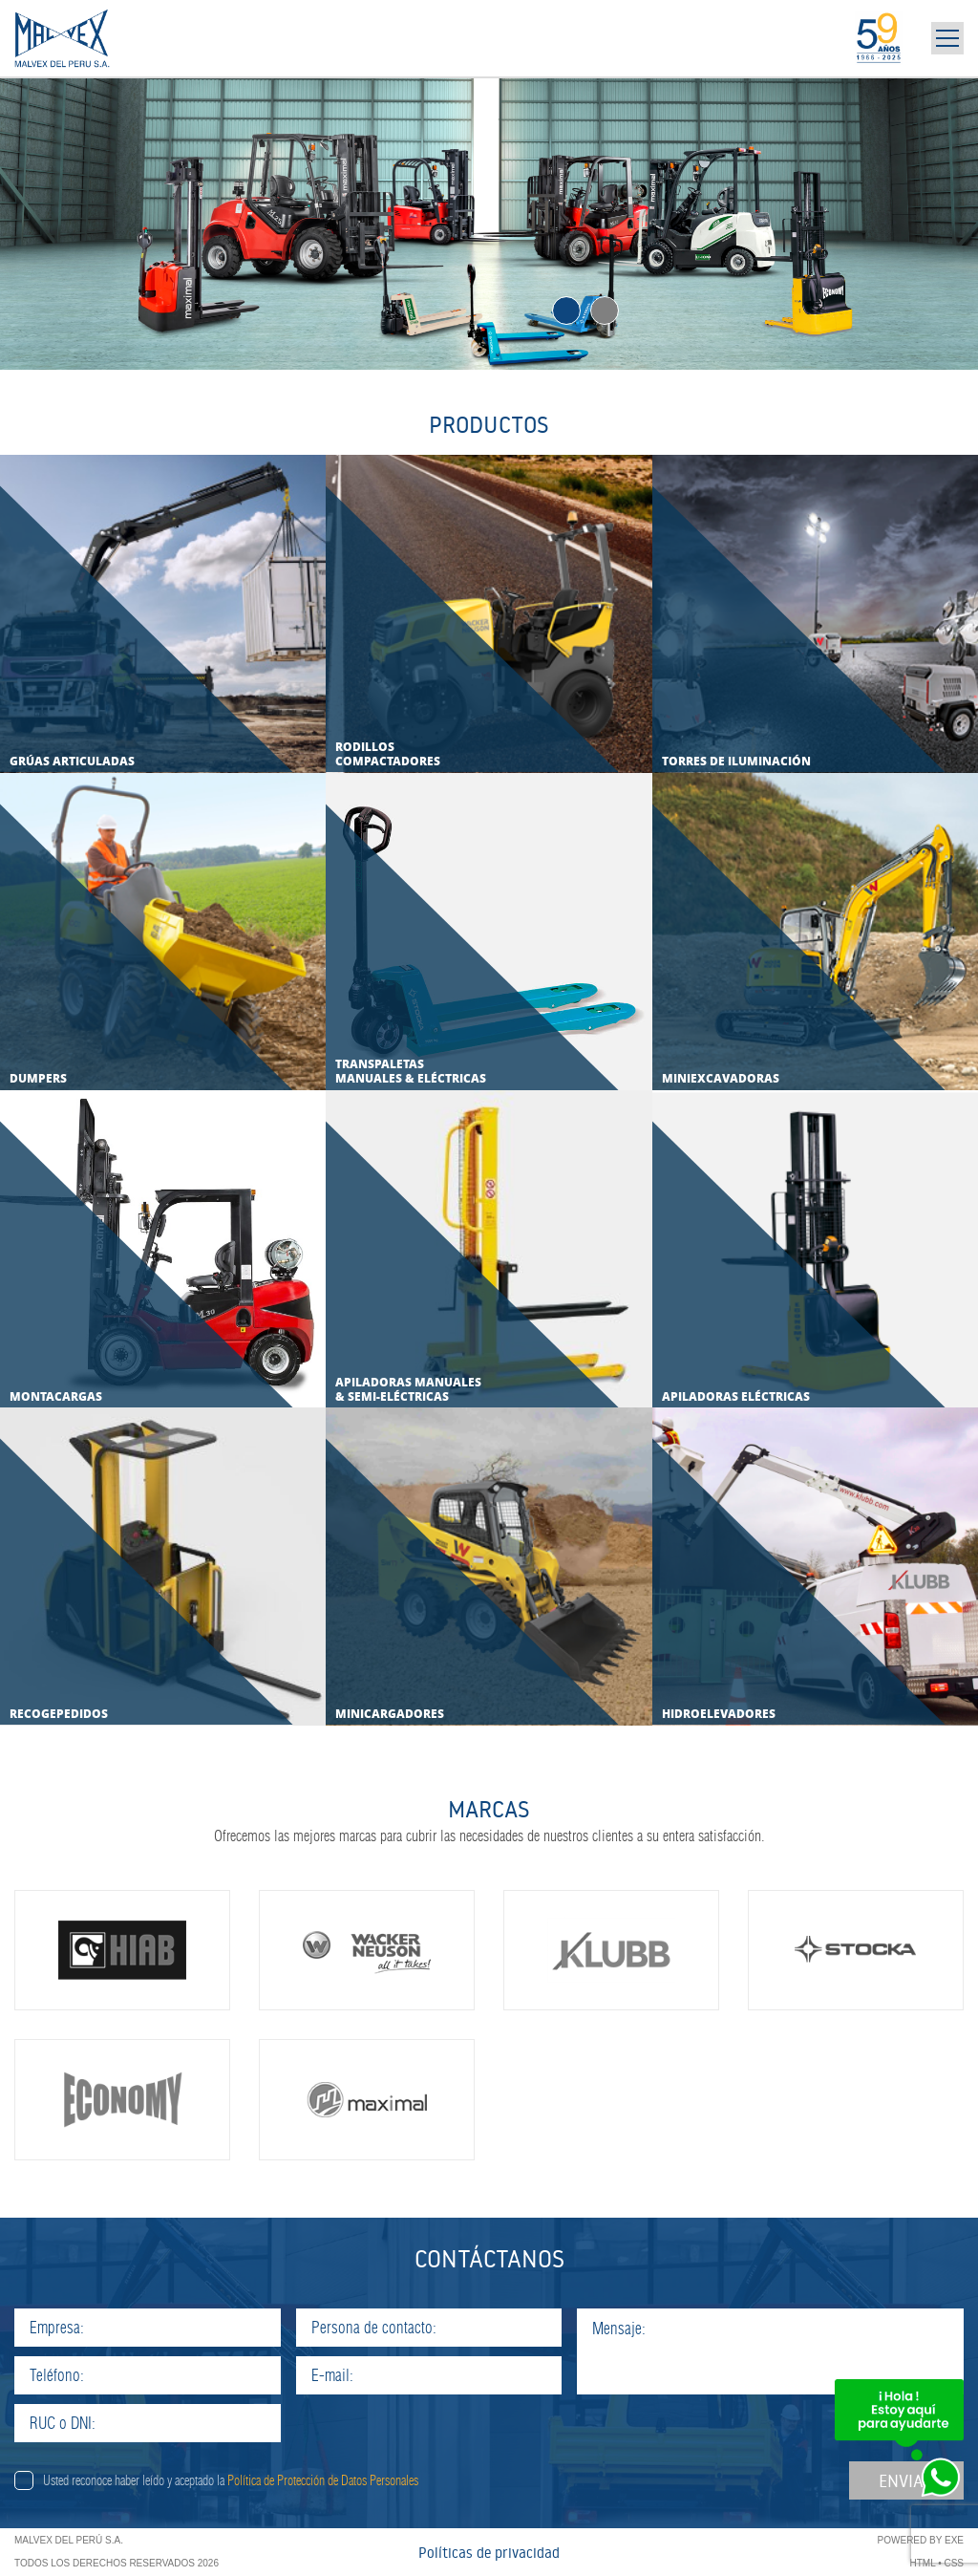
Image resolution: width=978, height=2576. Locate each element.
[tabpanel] (489, 223)
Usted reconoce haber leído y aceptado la (230, 2480)
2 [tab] (604, 310)
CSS (954, 2563)
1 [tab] (566, 310)
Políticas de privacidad (489, 2553)
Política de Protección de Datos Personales (322, 2480)
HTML (923, 2563)
